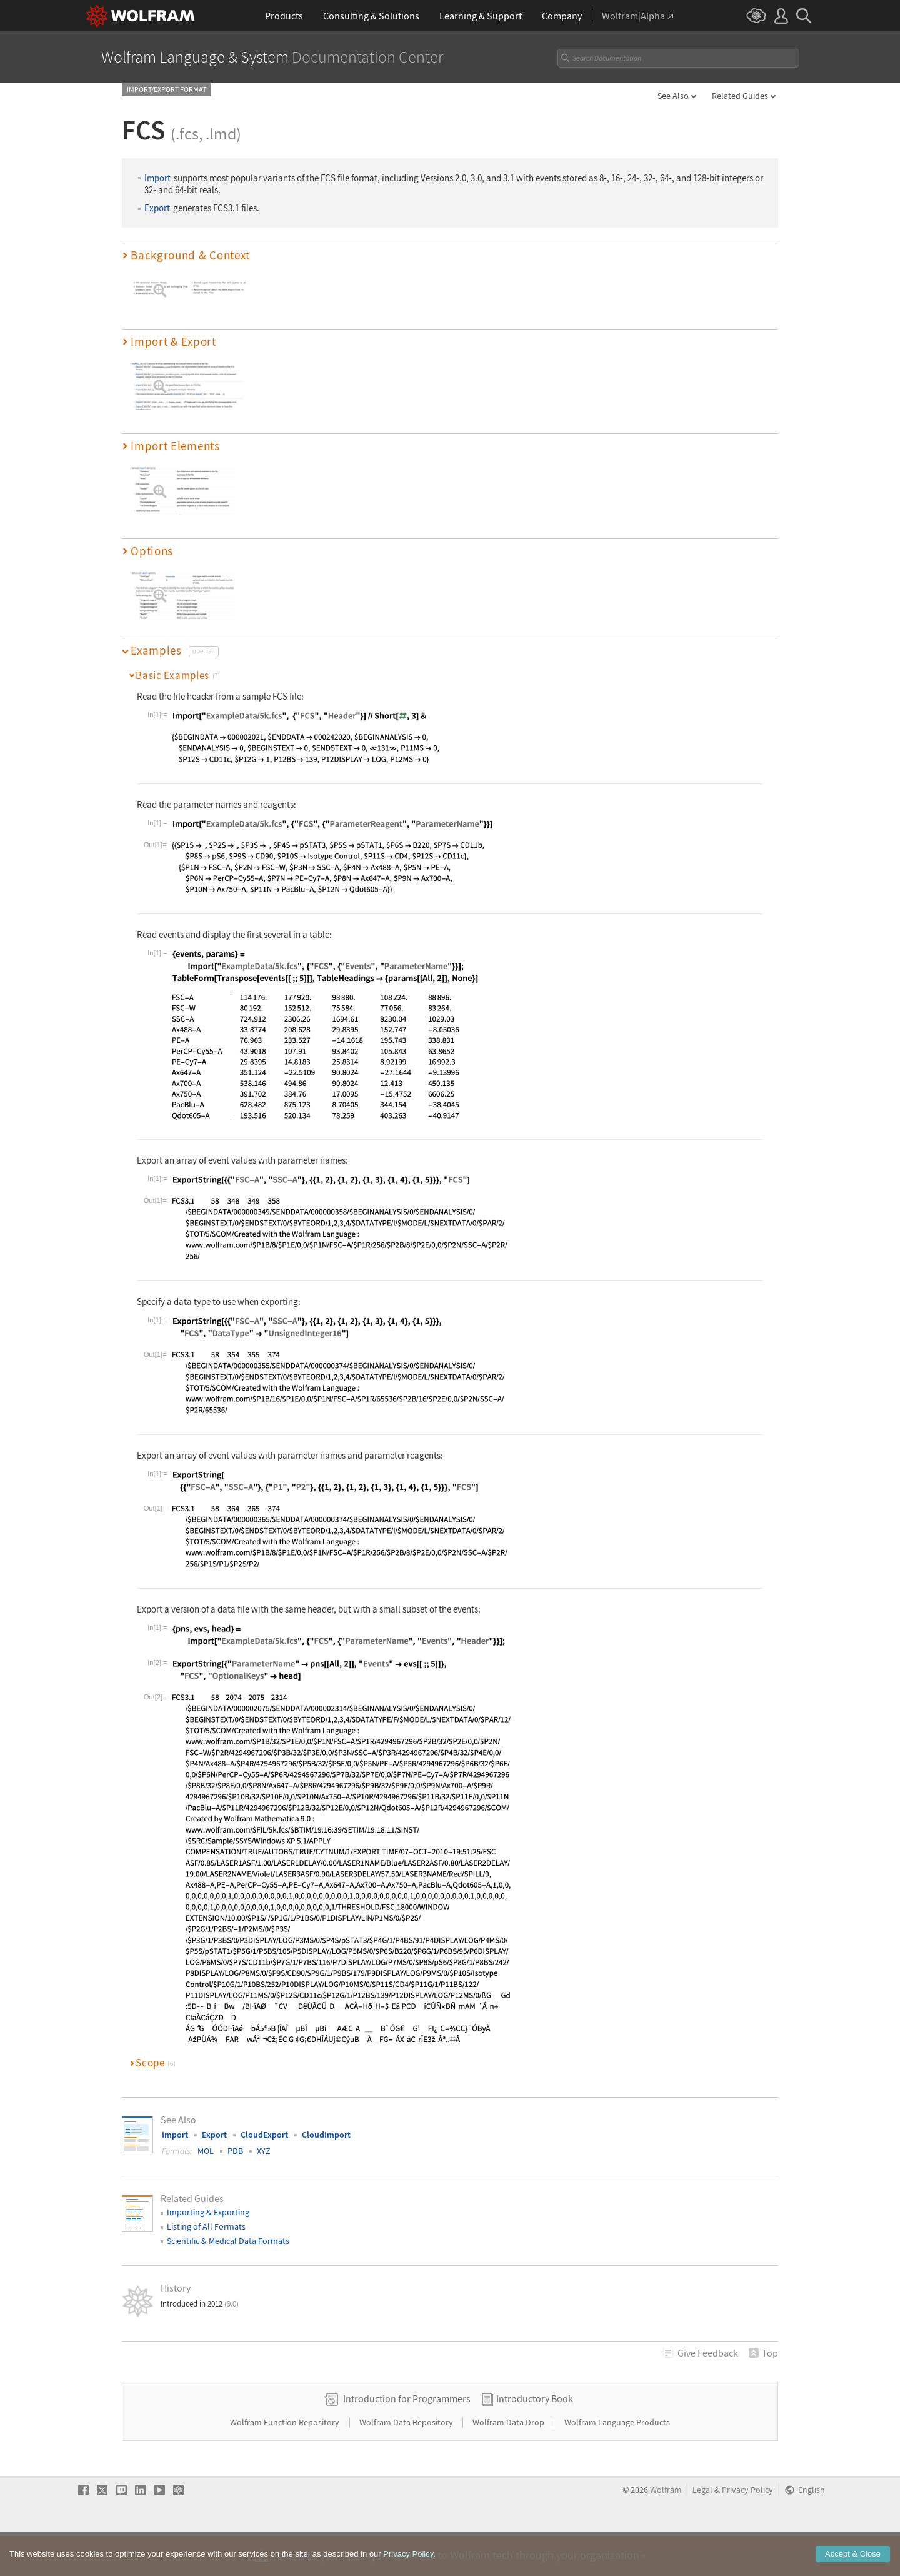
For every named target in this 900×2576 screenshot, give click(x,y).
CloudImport (326, 2134)
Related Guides (740, 95)
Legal (702, 2530)
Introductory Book (534, 2438)
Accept (853, 2555)
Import (157, 178)
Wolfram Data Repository (407, 2462)
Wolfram (666, 2530)
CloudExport (264, 2134)
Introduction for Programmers (406, 2438)
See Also (673, 95)
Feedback (708, 2353)
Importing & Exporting (208, 2212)
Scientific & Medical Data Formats (228, 2240)
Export (157, 208)
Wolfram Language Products (617, 2462)
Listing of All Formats (206, 2226)
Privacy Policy (747, 2530)
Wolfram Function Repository (285, 2462)
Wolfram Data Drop (509, 2462)
